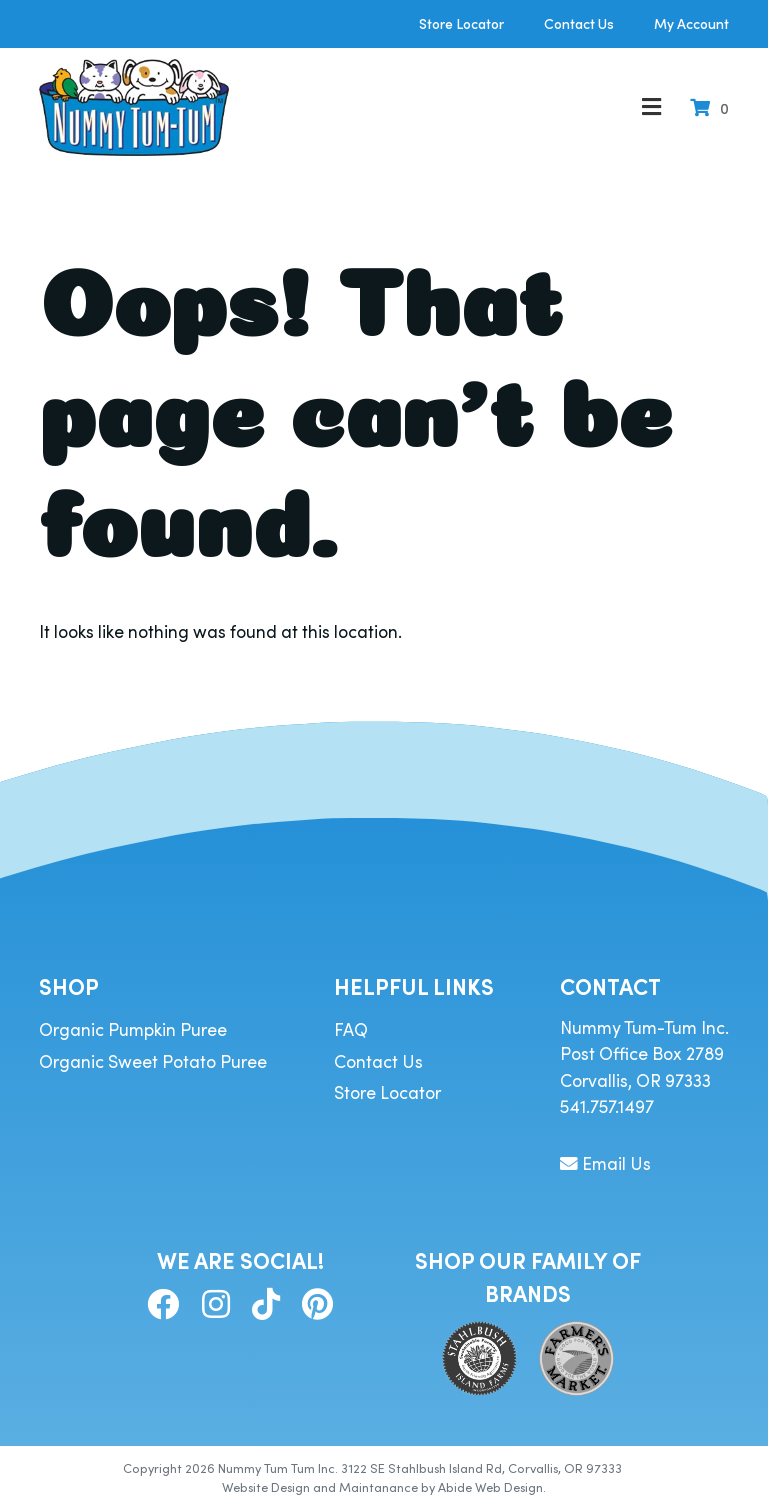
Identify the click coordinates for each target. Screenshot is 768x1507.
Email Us (605, 1163)
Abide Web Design (490, 1486)
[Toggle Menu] (651, 107)
